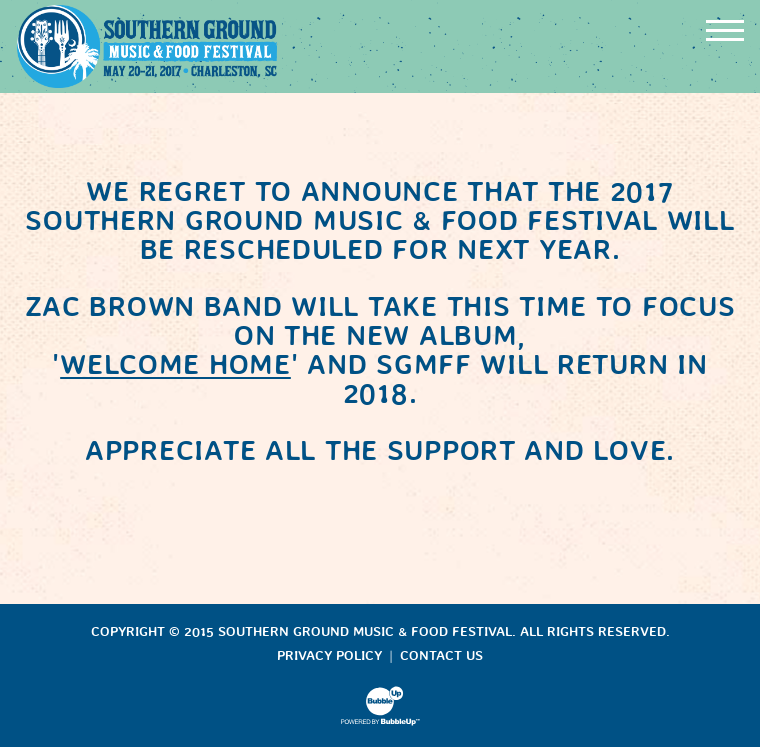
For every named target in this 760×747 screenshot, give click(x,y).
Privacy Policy (329, 656)
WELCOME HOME (175, 364)
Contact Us (441, 656)
